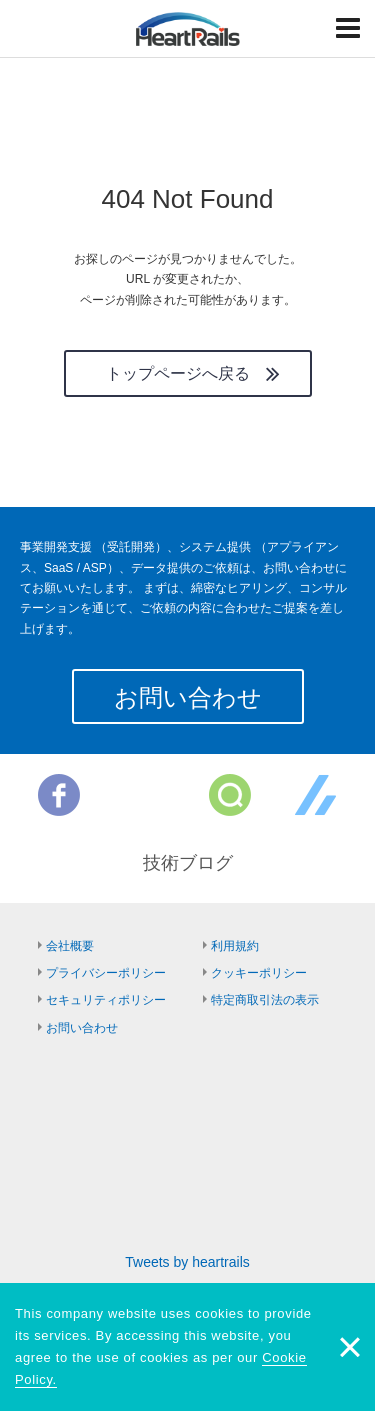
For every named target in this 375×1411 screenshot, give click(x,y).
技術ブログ (188, 863)
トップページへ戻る (178, 373)
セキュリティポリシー (106, 1000)
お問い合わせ (188, 697)
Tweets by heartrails (187, 1262)
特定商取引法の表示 (265, 1000)
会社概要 (70, 946)
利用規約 (235, 946)
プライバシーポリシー (106, 973)
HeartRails (188, 29)
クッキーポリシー (259, 973)
